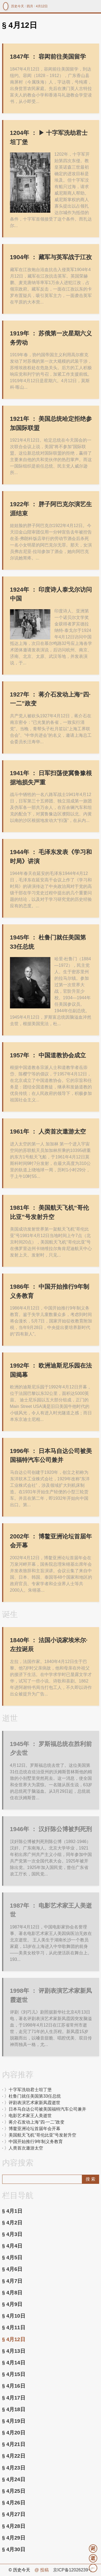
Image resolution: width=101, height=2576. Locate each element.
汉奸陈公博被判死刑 (51, 1829)
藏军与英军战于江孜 (51, 257)
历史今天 (17, 6)
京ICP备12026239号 (72, 2570)
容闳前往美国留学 (48, 56)
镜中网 (5, 6)
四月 (30, 6)
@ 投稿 (41, 2570)
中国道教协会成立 (48, 1055)
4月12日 (42, 6)
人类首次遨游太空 (48, 1131)
